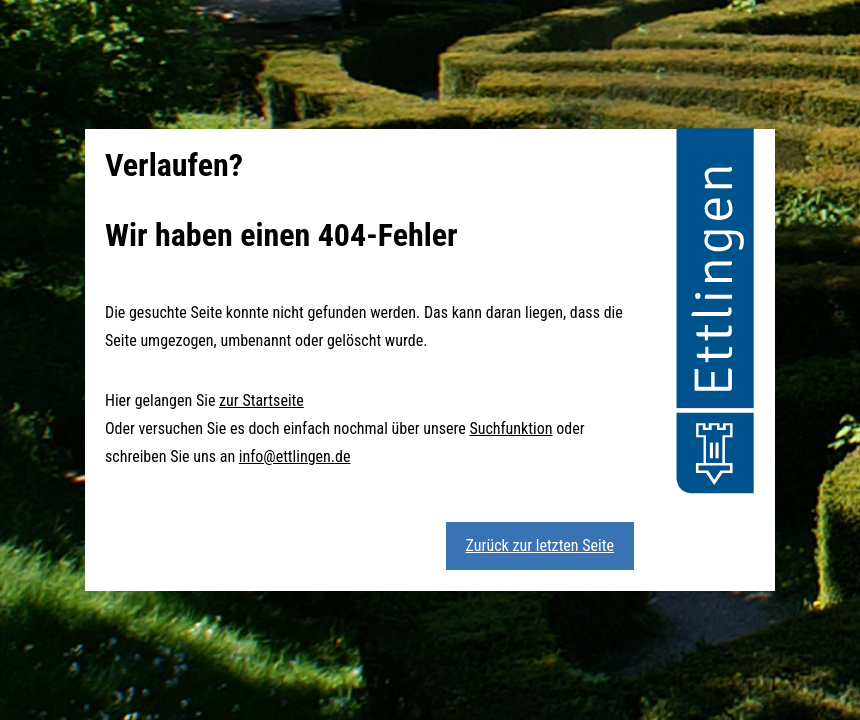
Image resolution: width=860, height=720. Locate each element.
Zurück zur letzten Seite (540, 545)
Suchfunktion (510, 428)
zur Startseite (261, 400)
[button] (715, 314)
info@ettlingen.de (295, 456)
